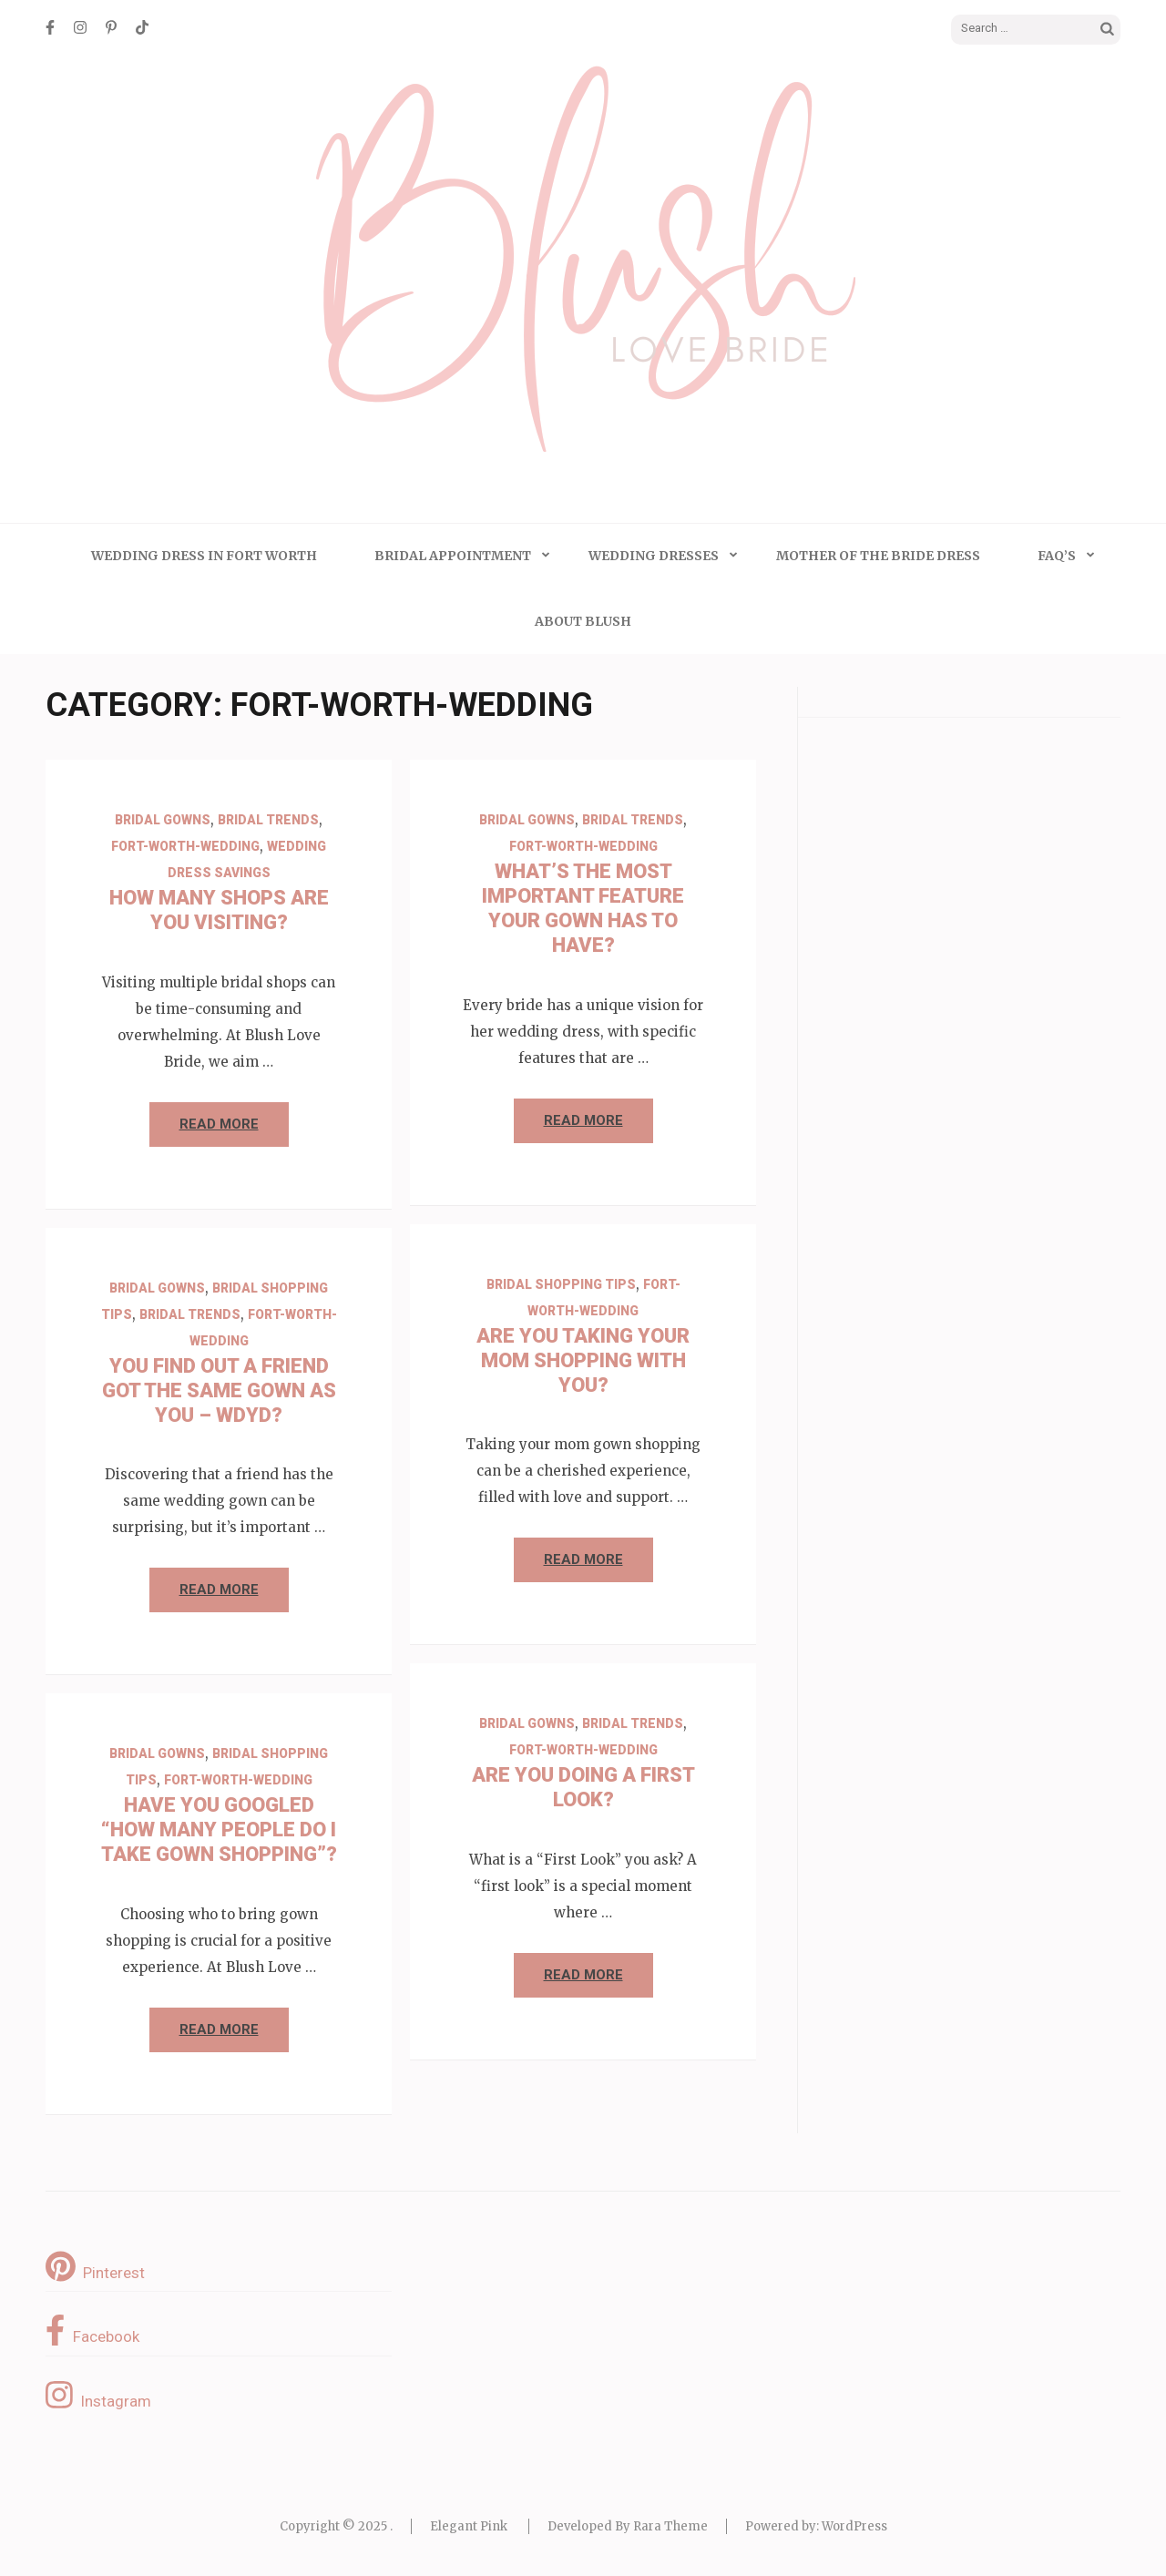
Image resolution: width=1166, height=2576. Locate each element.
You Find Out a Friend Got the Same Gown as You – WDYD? (219, 1390)
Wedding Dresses (653, 555)
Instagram (98, 2394)
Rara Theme (670, 2526)
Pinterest (95, 2266)
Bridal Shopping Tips (561, 1284)
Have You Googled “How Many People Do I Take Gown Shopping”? (219, 1830)
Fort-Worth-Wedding (185, 846)
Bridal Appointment (452, 555)
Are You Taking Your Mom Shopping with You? (583, 1360)
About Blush (583, 621)
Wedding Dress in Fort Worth (204, 555)
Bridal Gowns (162, 820)
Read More (219, 1124)
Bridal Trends (268, 820)
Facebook (92, 2330)
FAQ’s (1057, 555)
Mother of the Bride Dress (878, 555)
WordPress (854, 2526)
